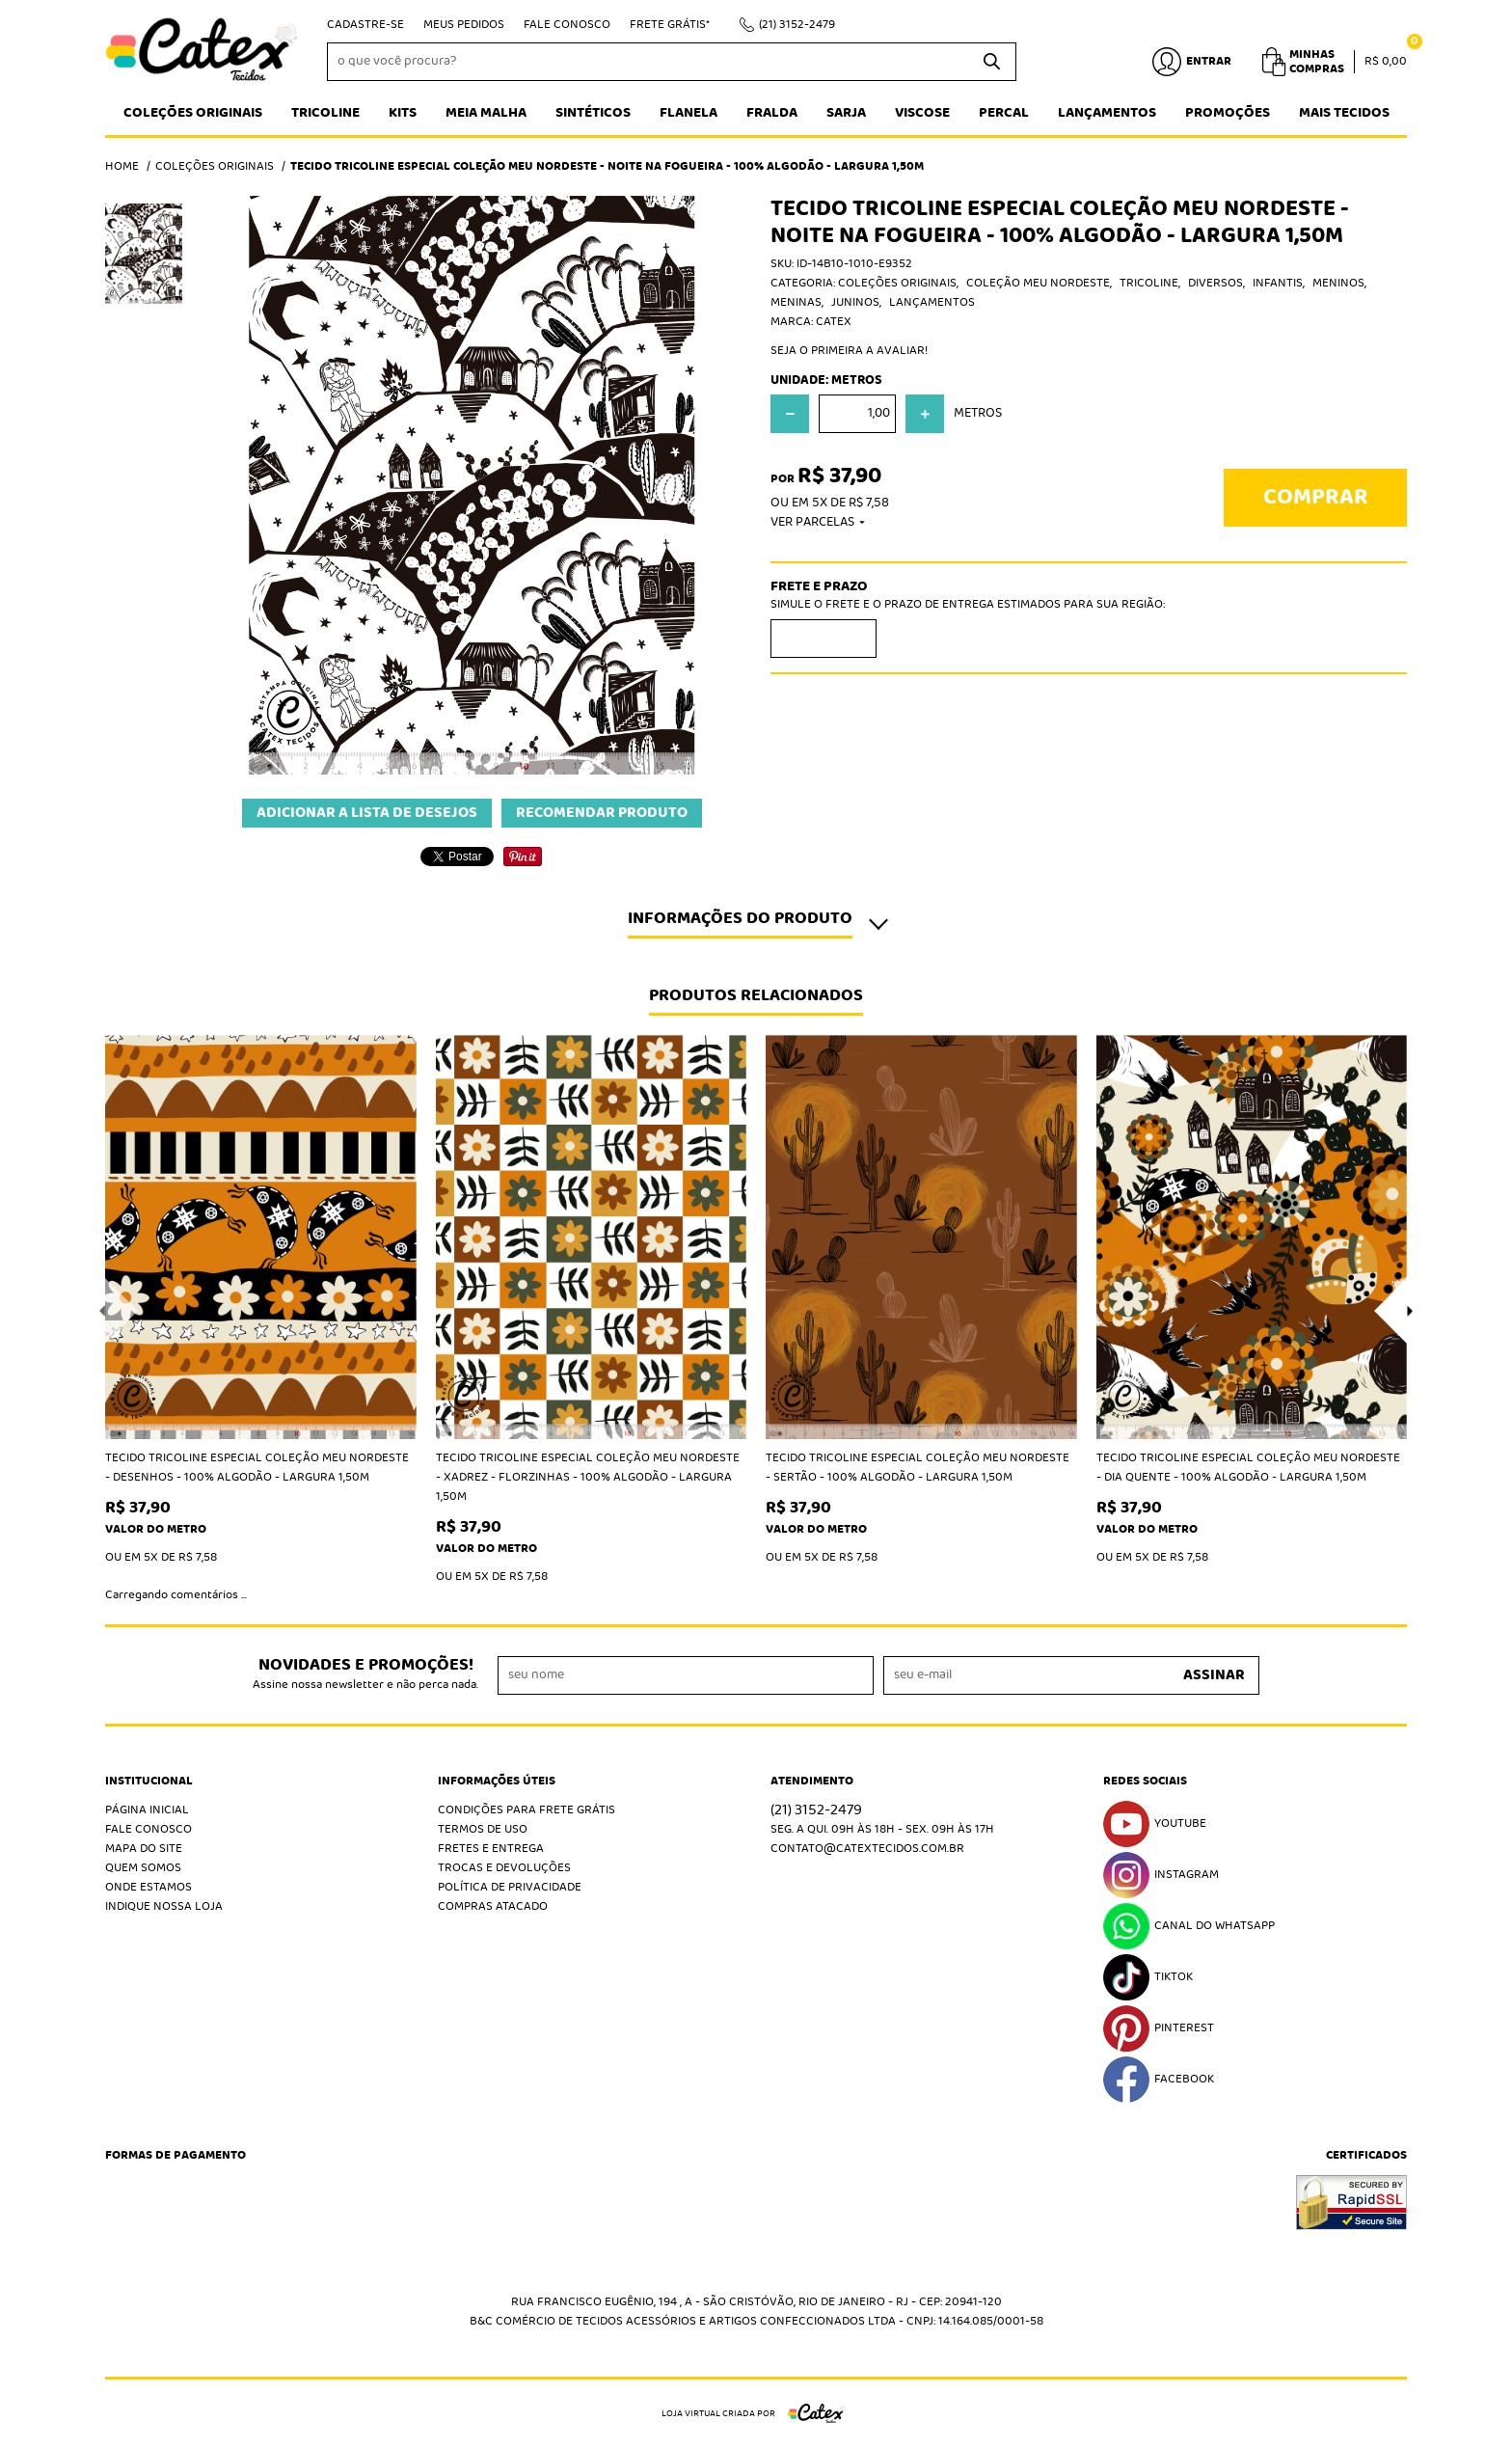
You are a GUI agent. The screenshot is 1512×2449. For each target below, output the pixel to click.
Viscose (922, 112)
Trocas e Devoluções (504, 1868)
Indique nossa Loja (164, 1906)
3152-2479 (797, 24)
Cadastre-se (365, 24)
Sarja (846, 112)
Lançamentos (1107, 112)
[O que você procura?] (992, 61)
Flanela (688, 112)
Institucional (149, 1781)
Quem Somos (143, 1868)
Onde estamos (148, 1887)
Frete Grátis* (670, 24)
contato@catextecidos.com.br (867, 1848)
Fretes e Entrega (491, 1848)
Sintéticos (593, 112)
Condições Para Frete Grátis (526, 1810)
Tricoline (325, 112)
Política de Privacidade (509, 1887)
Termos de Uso (482, 1829)
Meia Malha (486, 112)
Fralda (771, 112)
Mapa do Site (143, 1848)
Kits (403, 112)
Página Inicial (147, 1810)
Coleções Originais (192, 112)
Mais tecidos (1344, 112)
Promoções (1227, 112)
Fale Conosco (567, 24)
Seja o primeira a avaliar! (849, 350)
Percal (1004, 112)
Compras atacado (493, 1906)
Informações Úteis (496, 1781)
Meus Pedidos (463, 24)
